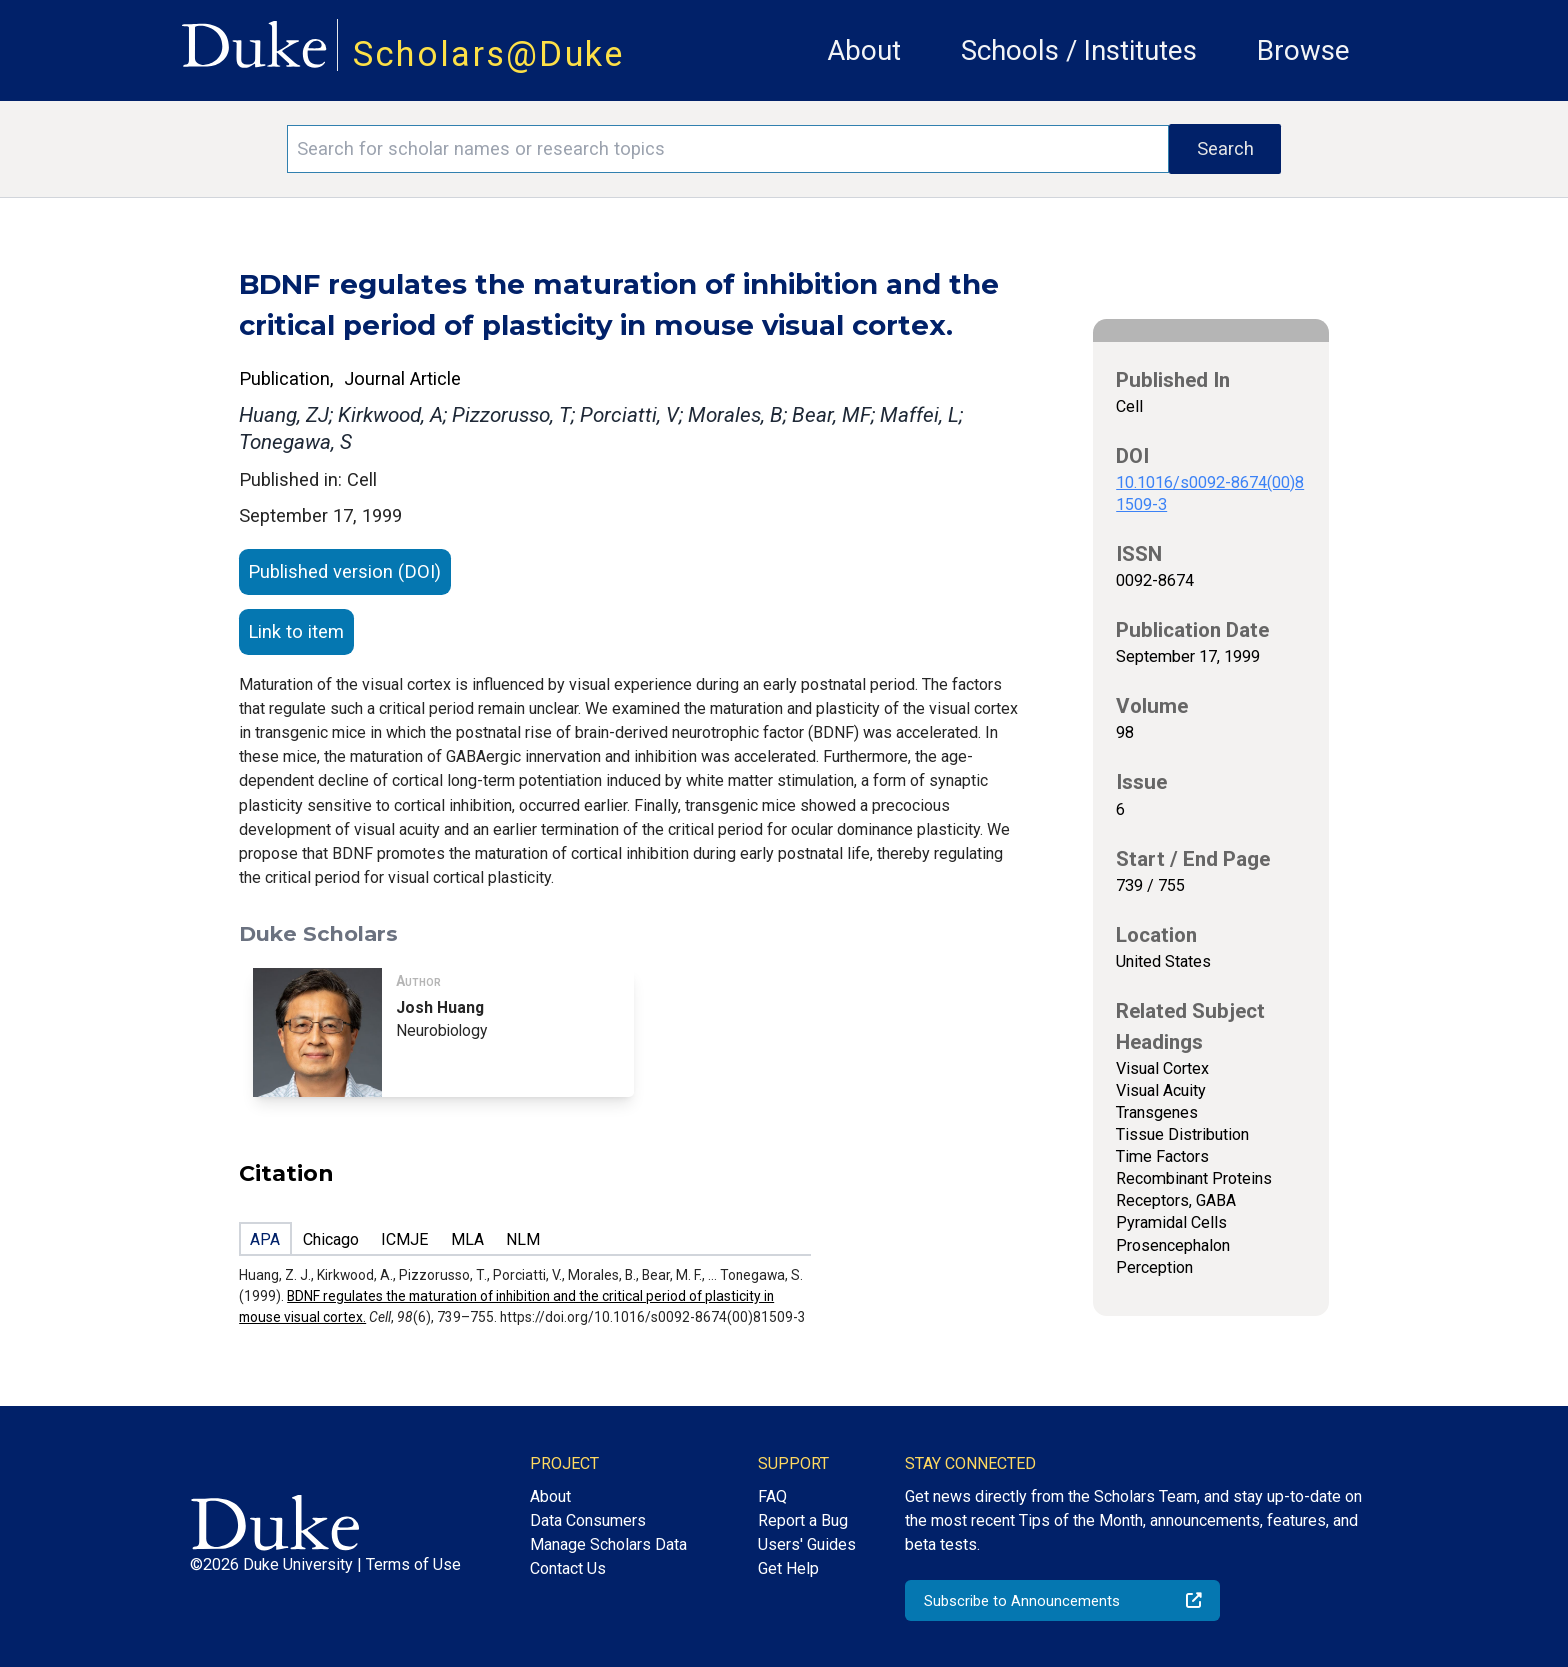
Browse (1303, 50)
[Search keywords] (728, 149)
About (864, 50)
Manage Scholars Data (608, 1544)
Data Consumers (588, 1520)
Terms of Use (413, 1564)
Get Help (788, 1568)
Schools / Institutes (1079, 50)
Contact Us (568, 1568)
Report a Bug (803, 1520)
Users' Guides (807, 1544)
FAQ (772, 1496)
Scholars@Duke (489, 54)
